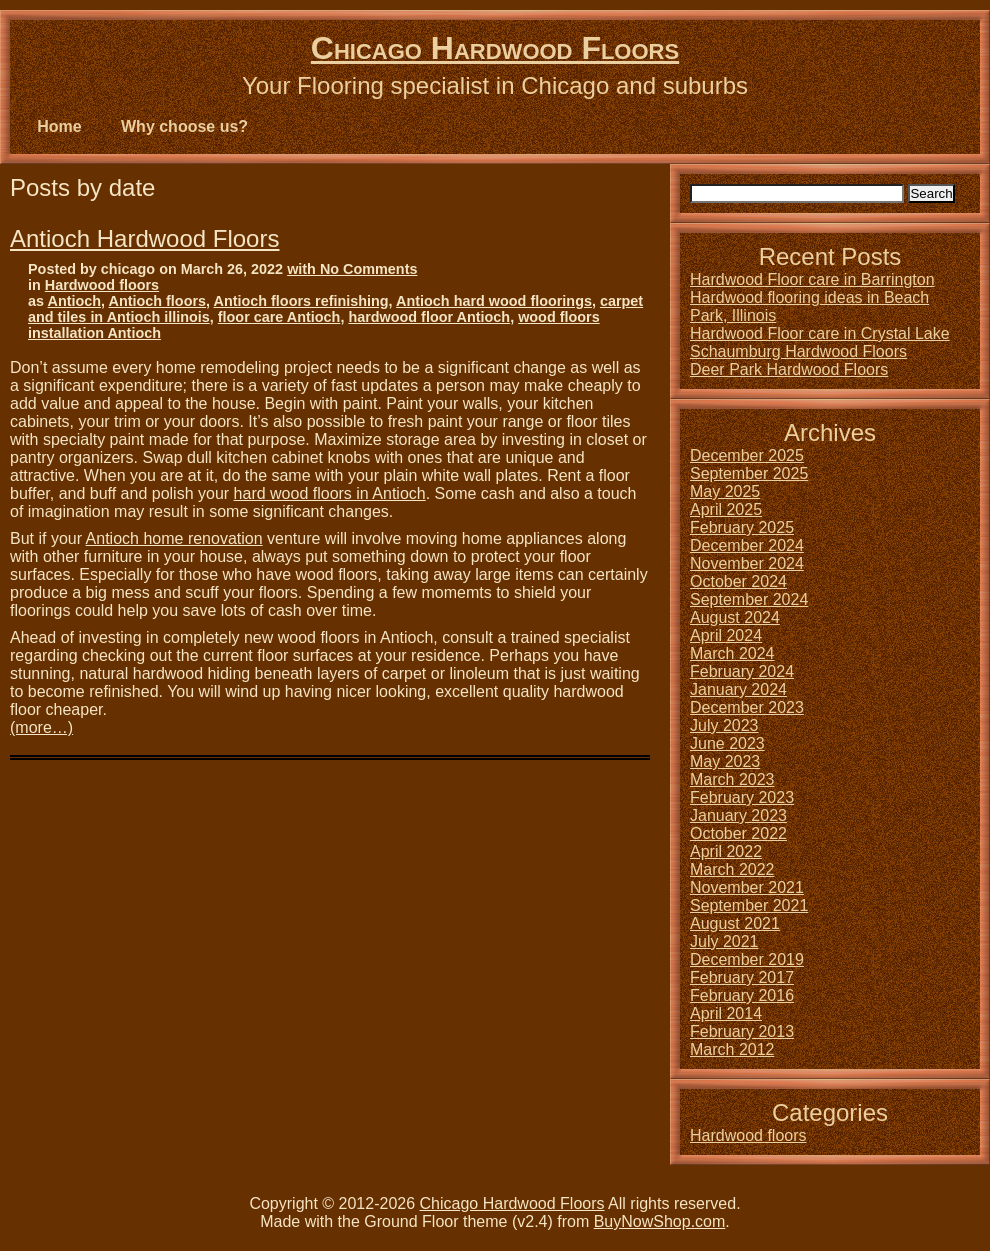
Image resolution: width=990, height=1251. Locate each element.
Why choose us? (184, 126)
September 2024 (749, 599)
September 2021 (749, 905)
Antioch (74, 301)
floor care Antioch (279, 317)
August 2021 (735, 923)
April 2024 (726, 635)
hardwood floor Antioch (429, 317)
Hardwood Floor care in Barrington (812, 279)
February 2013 (742, 1031)
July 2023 (724, 725)
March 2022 (732, 869)
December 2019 (747, 959)
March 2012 (732, 1049)
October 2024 (738, 581)
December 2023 (747, 707)
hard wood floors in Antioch (330, 493)
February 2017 (742, 977)
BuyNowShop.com (660, 1221)
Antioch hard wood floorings (494, 301)
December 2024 (747, 545)
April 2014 (726, 1013)
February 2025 (742, 527)
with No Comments (352, 269)
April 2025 (726, 509)
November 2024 (747, 563)
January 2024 (738, 689)
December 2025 (747, 455)
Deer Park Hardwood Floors (789, 369)
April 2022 (726, 851)
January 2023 (738, 815)
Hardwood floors (102, 285)
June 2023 (727, 743)
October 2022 (738, 833)
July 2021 (724, 941)
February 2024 (742, 671)
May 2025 (725, 491)
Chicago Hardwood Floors (495, 48)
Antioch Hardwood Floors (144, 238)
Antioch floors (158, 301)
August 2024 (735, 617)
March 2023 (732, 779)
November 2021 (747, 887)
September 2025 (749, 473)
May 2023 (725, 761)
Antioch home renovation (174, 538)
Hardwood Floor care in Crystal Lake (820, 333)
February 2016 (742, 995)
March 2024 (732, 653)
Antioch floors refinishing (301, 301)
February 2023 (742, 797)
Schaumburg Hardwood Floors (798, 351)
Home (59, 126)
